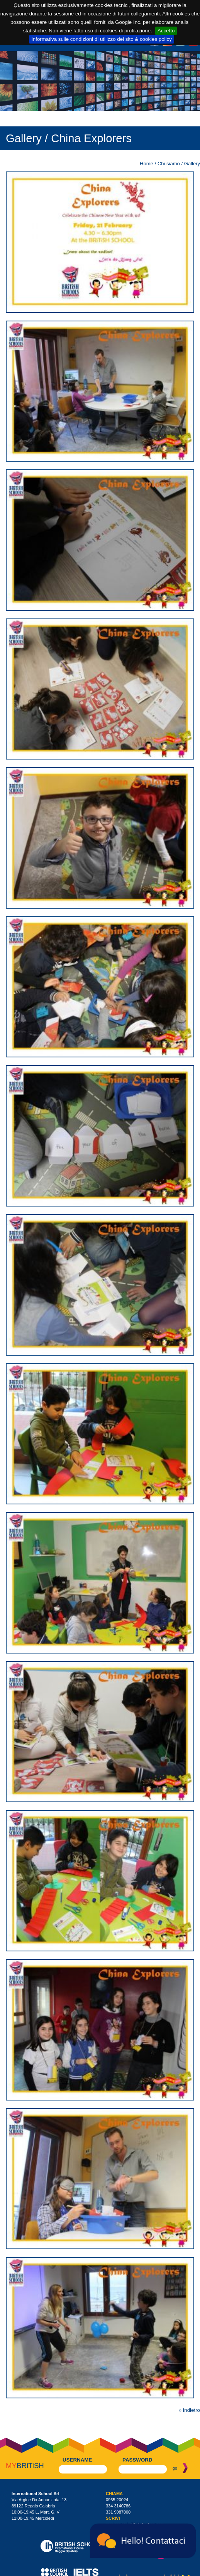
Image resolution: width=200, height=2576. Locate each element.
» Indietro (189, 2410)
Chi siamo (169, 163)
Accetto (166, 31)
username (77, 2460)
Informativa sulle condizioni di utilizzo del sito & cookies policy (101, 39)
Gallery (192, 163)
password (137, 2460)
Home (146, 163)
